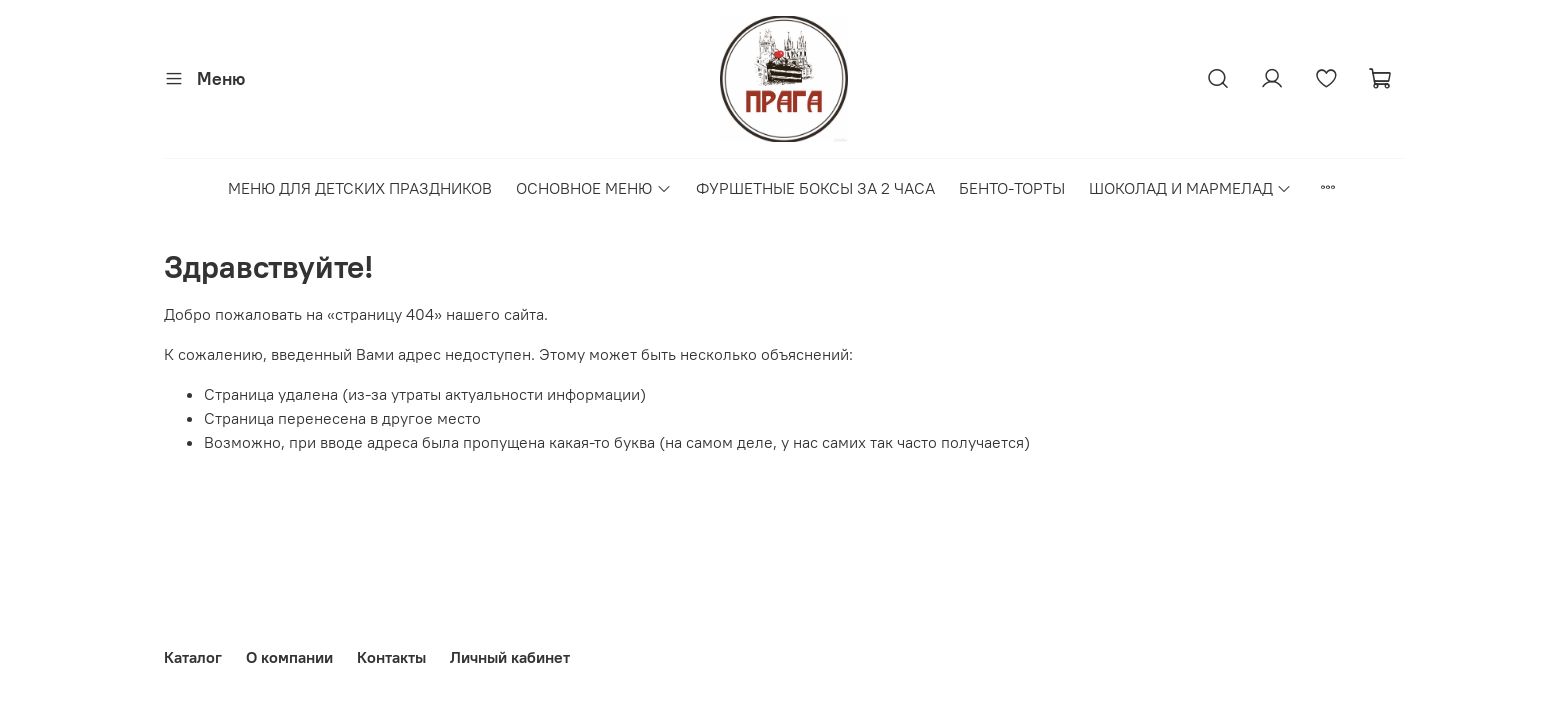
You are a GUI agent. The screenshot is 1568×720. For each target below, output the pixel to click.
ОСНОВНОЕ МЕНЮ (593, 188)
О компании (289, 657)
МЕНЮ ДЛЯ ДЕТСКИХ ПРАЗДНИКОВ (360, 188)
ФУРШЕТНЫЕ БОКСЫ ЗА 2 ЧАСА (815, 188)
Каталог (193, 657)
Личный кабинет (510, 657)
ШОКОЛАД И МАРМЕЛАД (1190, 188)
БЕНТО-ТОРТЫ (1012, 188)
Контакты (391, 657)
